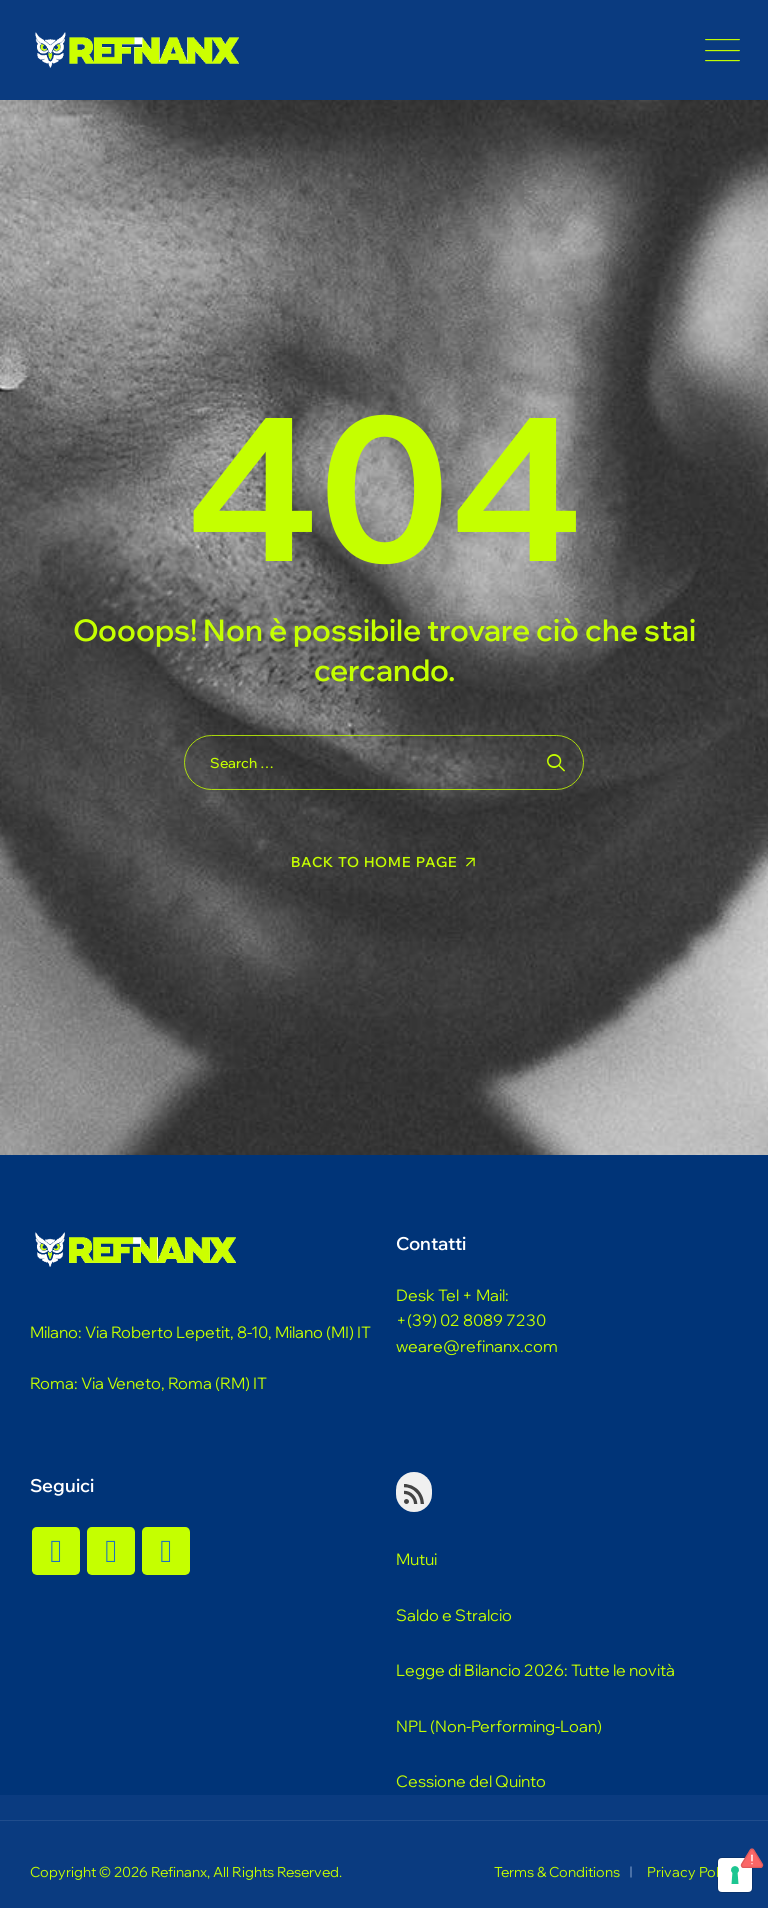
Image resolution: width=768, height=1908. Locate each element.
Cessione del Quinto (471, 1781)
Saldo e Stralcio (454, 1615)
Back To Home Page (374, 862)
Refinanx (179, 1872)
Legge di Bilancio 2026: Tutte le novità (535, 1670)
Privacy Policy (692, 1872)
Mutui (416, 1559)
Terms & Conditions (557, 1872)
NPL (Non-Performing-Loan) (499, 1726)
